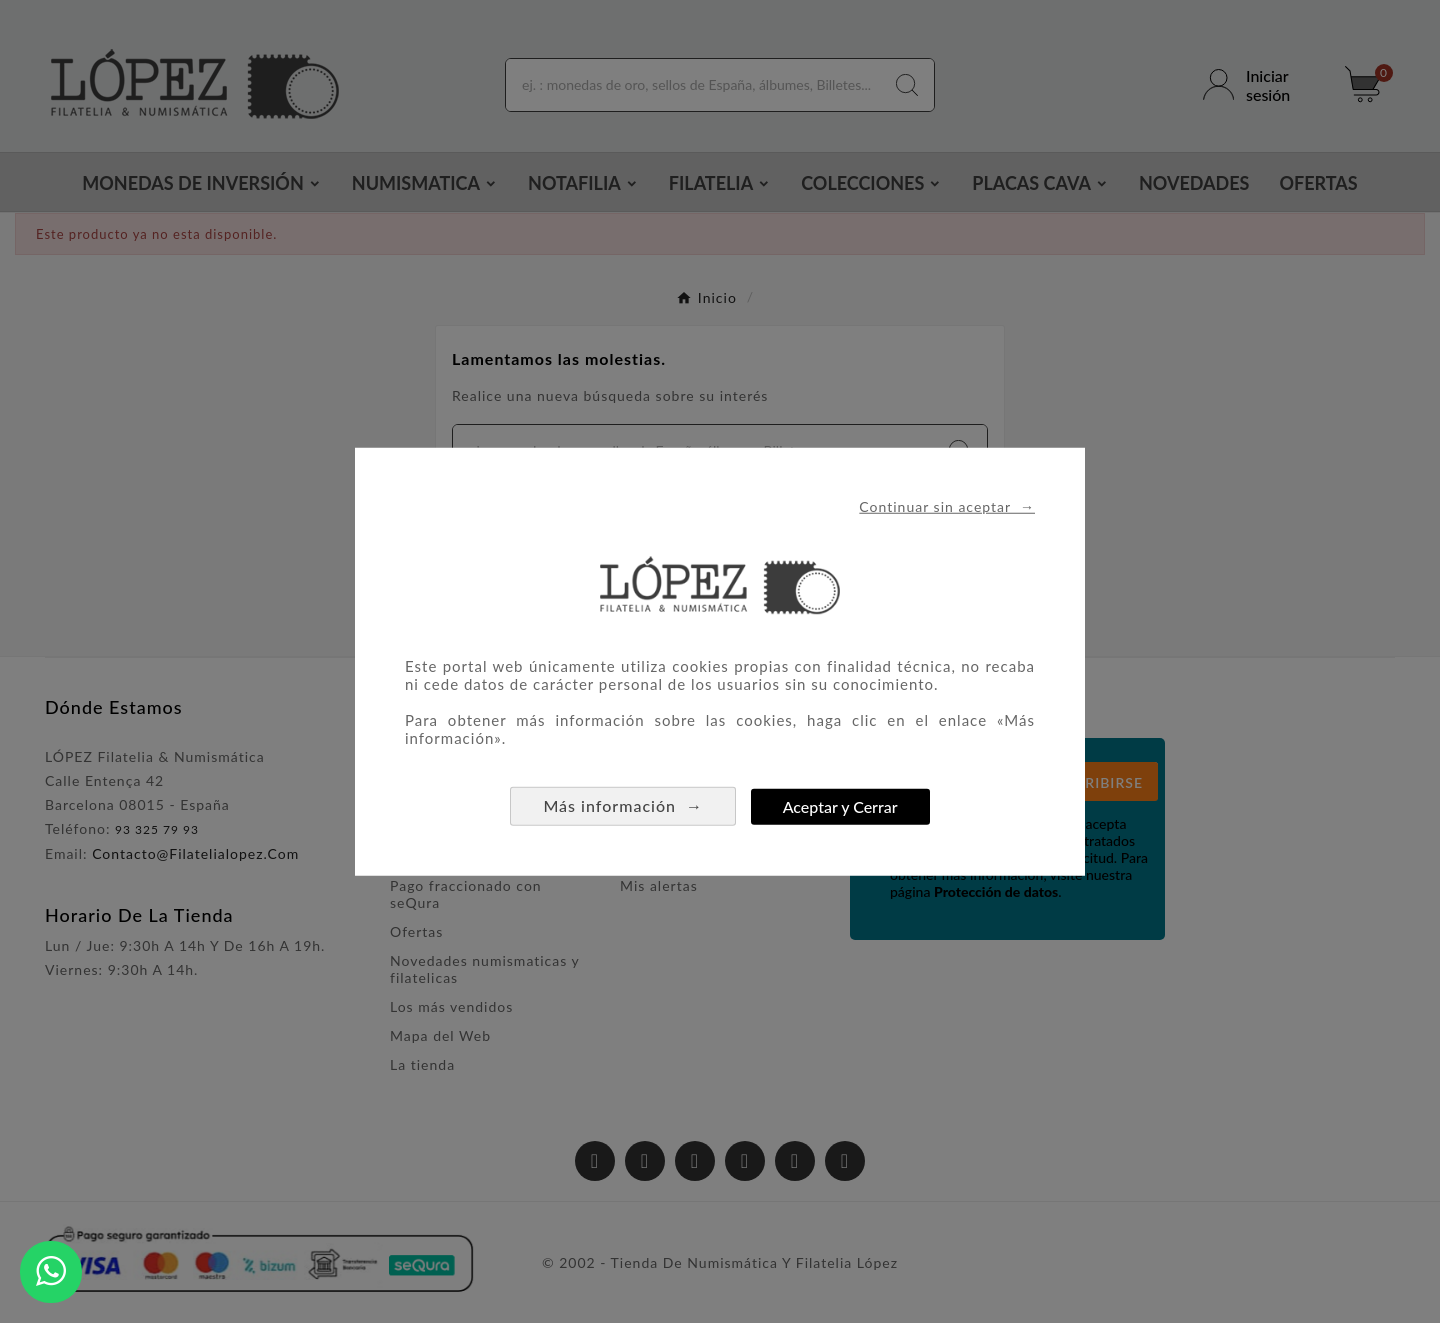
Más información (623, 805)
